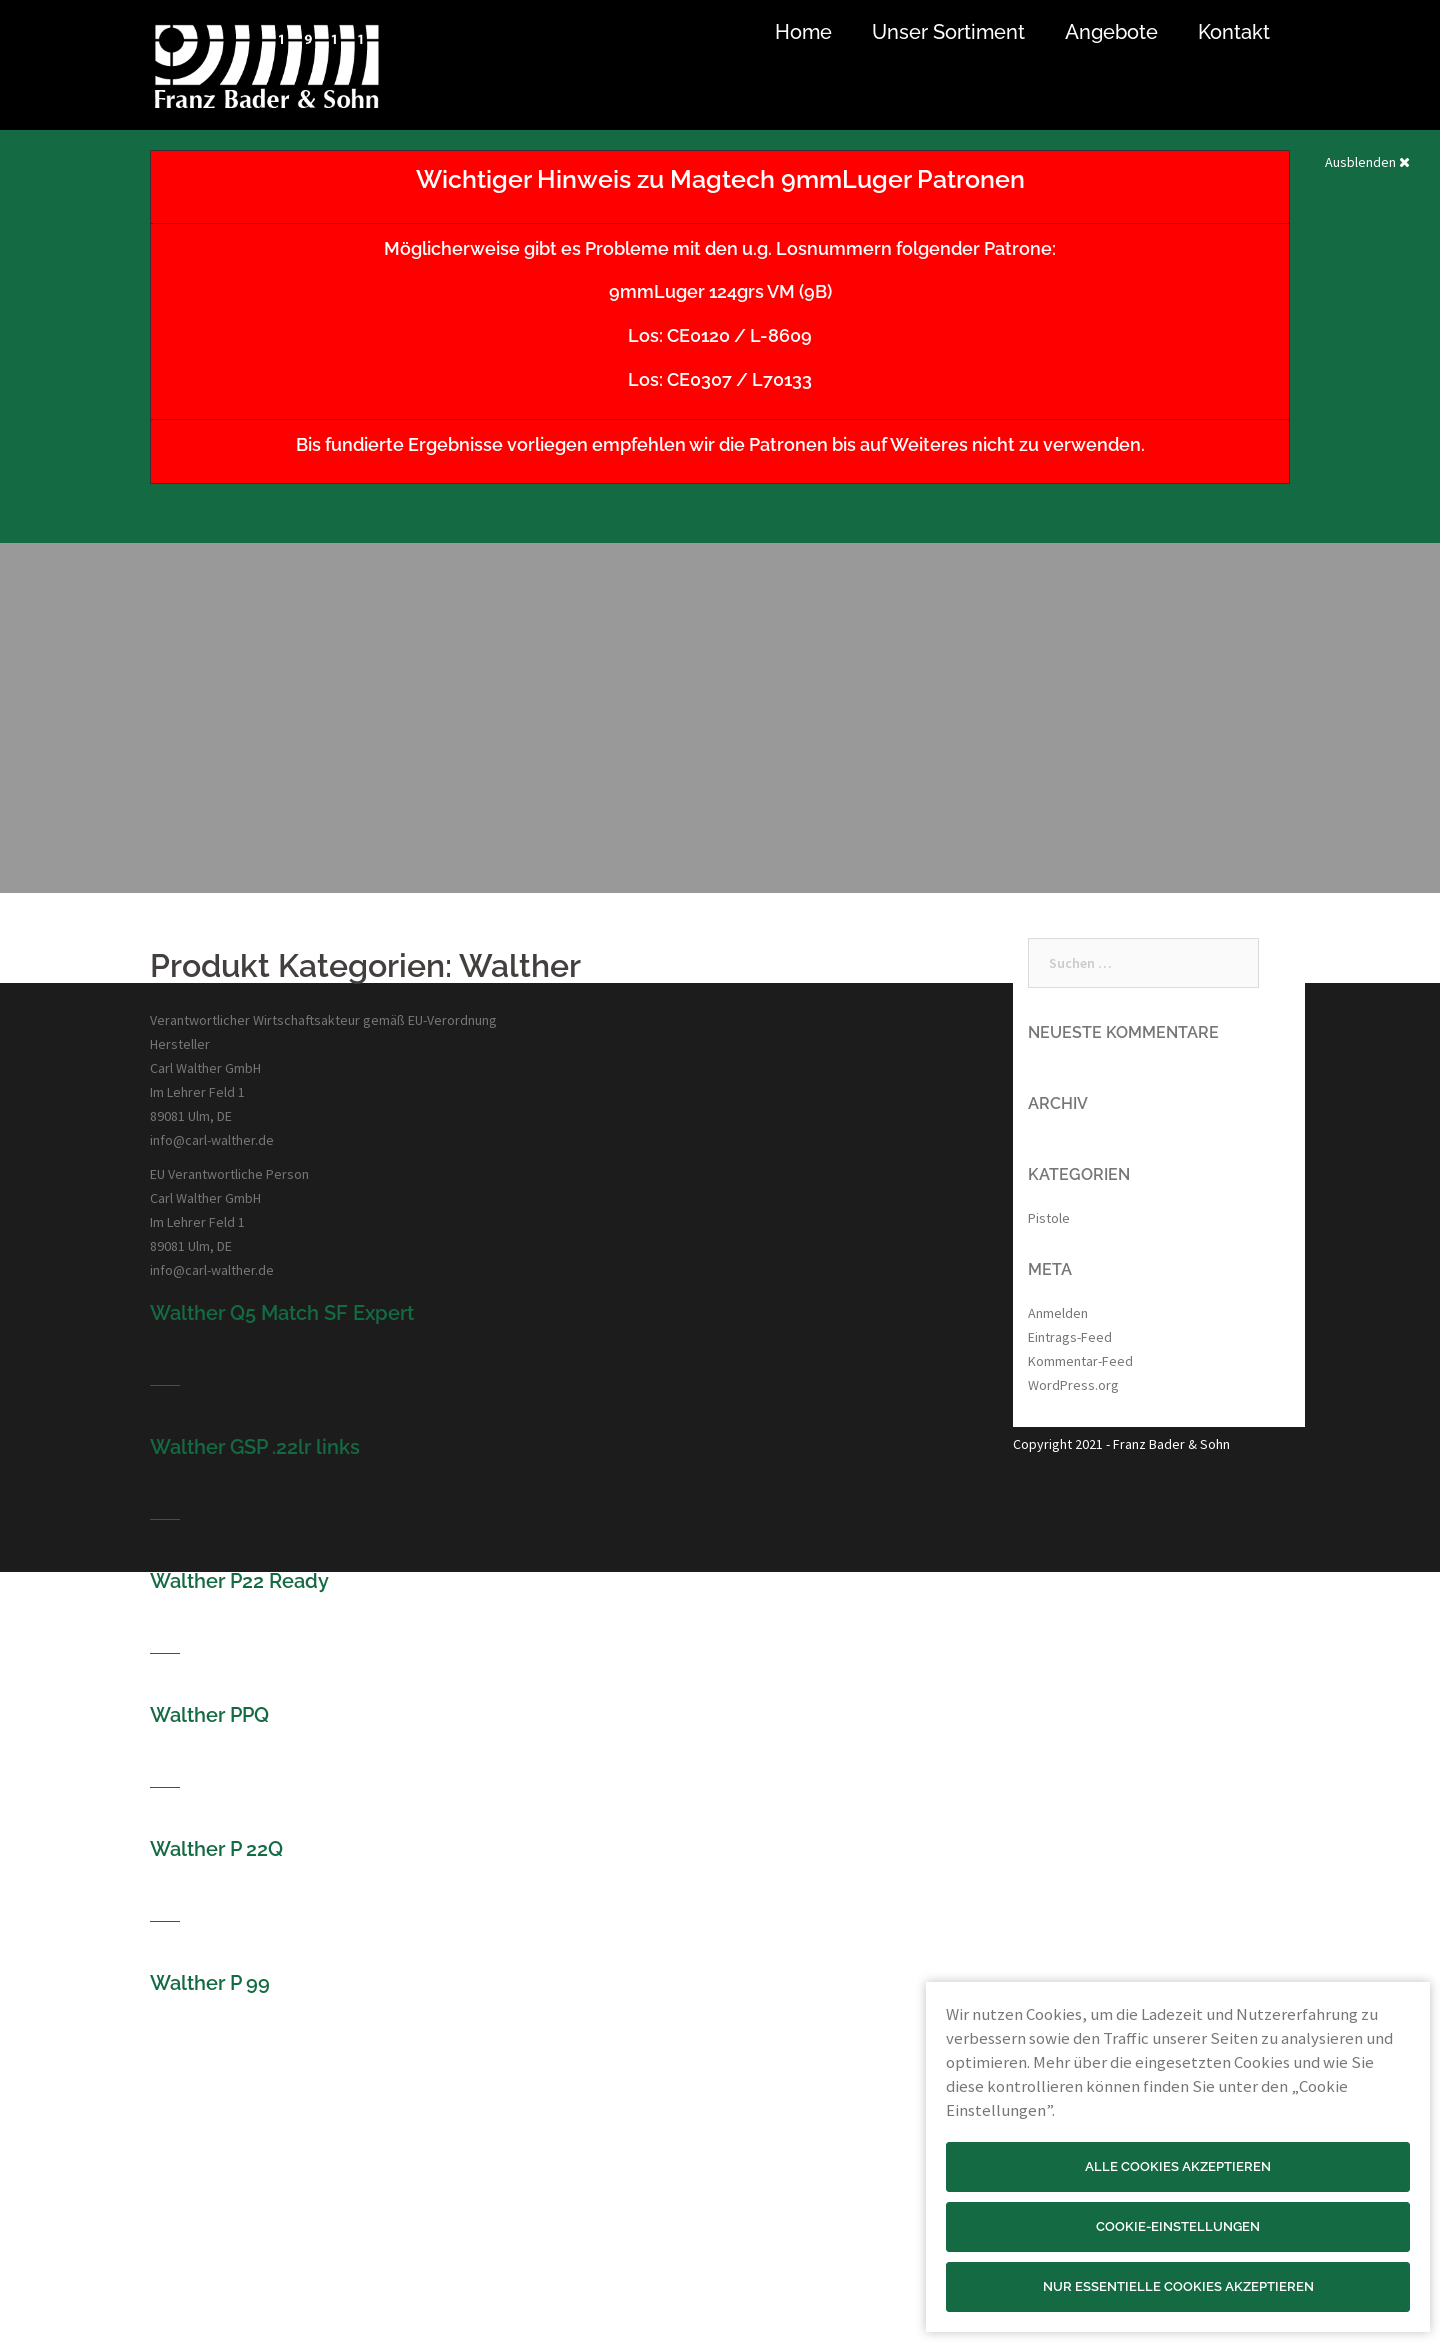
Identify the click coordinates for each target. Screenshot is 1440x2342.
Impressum (768, 2132)
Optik (466, 2204)
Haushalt (475, 2276)
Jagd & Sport (489, 2108)
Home (803, 32)
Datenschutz (772, 2156)
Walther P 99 (210, 1983)
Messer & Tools (496, 2252)
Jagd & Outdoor (498, 2228)
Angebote (1111, 32)
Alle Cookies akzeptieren (1178, 2166)
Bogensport (486, 2156)
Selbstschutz (489, 2180)
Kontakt (1234, 32)
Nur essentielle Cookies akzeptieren (1178, 2286)
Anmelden (1058, 1313)
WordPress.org (1073, 1385)
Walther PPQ (209, 1715)
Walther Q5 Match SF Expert (282, 1313)
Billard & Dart (488, 2300)
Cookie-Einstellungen (1178, 2226)
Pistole (1049, 1218)
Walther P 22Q (216, 1849)
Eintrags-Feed (1070, 1337)
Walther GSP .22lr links (255, 1447)
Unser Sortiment (948, 32)
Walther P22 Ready (239, 1581)
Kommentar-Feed (1080, 1361)
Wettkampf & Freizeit (514, 2132)
